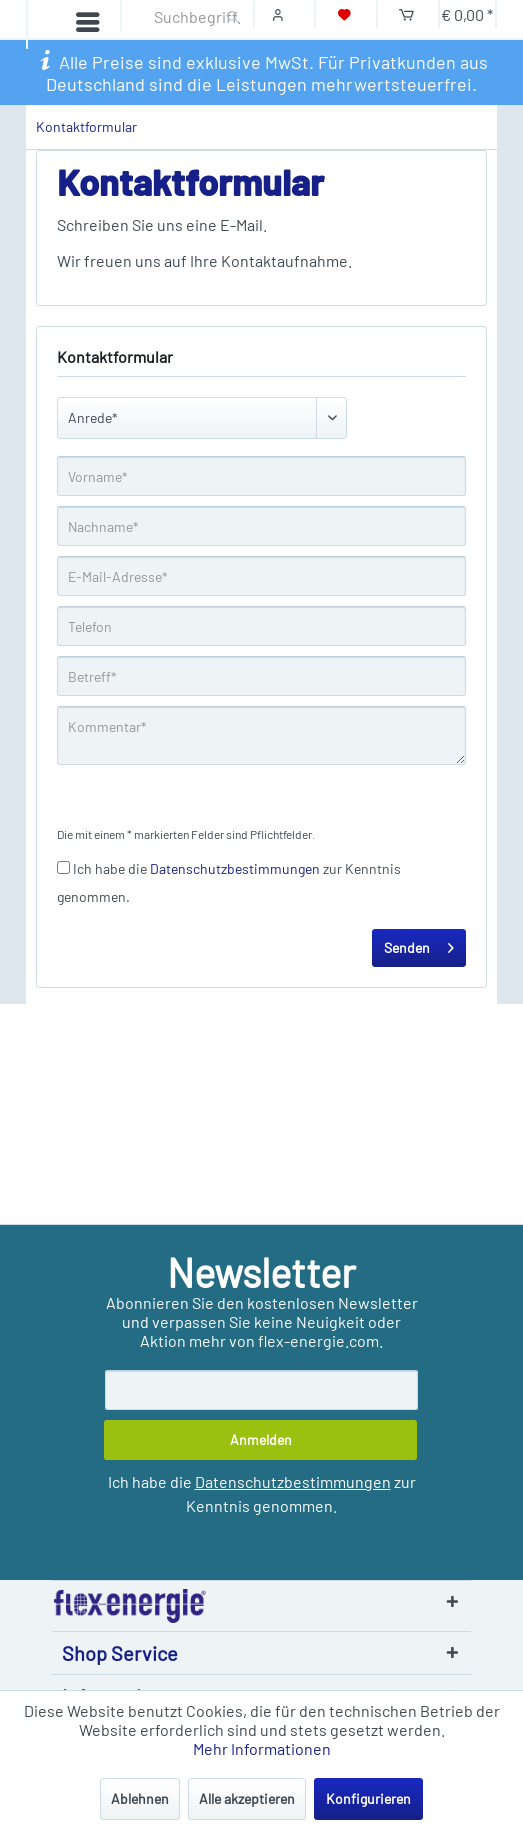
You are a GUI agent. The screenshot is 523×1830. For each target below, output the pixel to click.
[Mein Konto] (283, 14)
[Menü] (69, 25)
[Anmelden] (261, 1440)
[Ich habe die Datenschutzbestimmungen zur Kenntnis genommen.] (63, 867)
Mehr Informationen (262, 1748)
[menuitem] (55, 24)
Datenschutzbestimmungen (235, 868)
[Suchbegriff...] (183, 16)
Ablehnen (140, 1798)
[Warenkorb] (406, 14)
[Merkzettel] (344, 14)
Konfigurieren (368, 1798)
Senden (419, 944)
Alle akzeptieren (247, 1798)
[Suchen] (232, 15)
